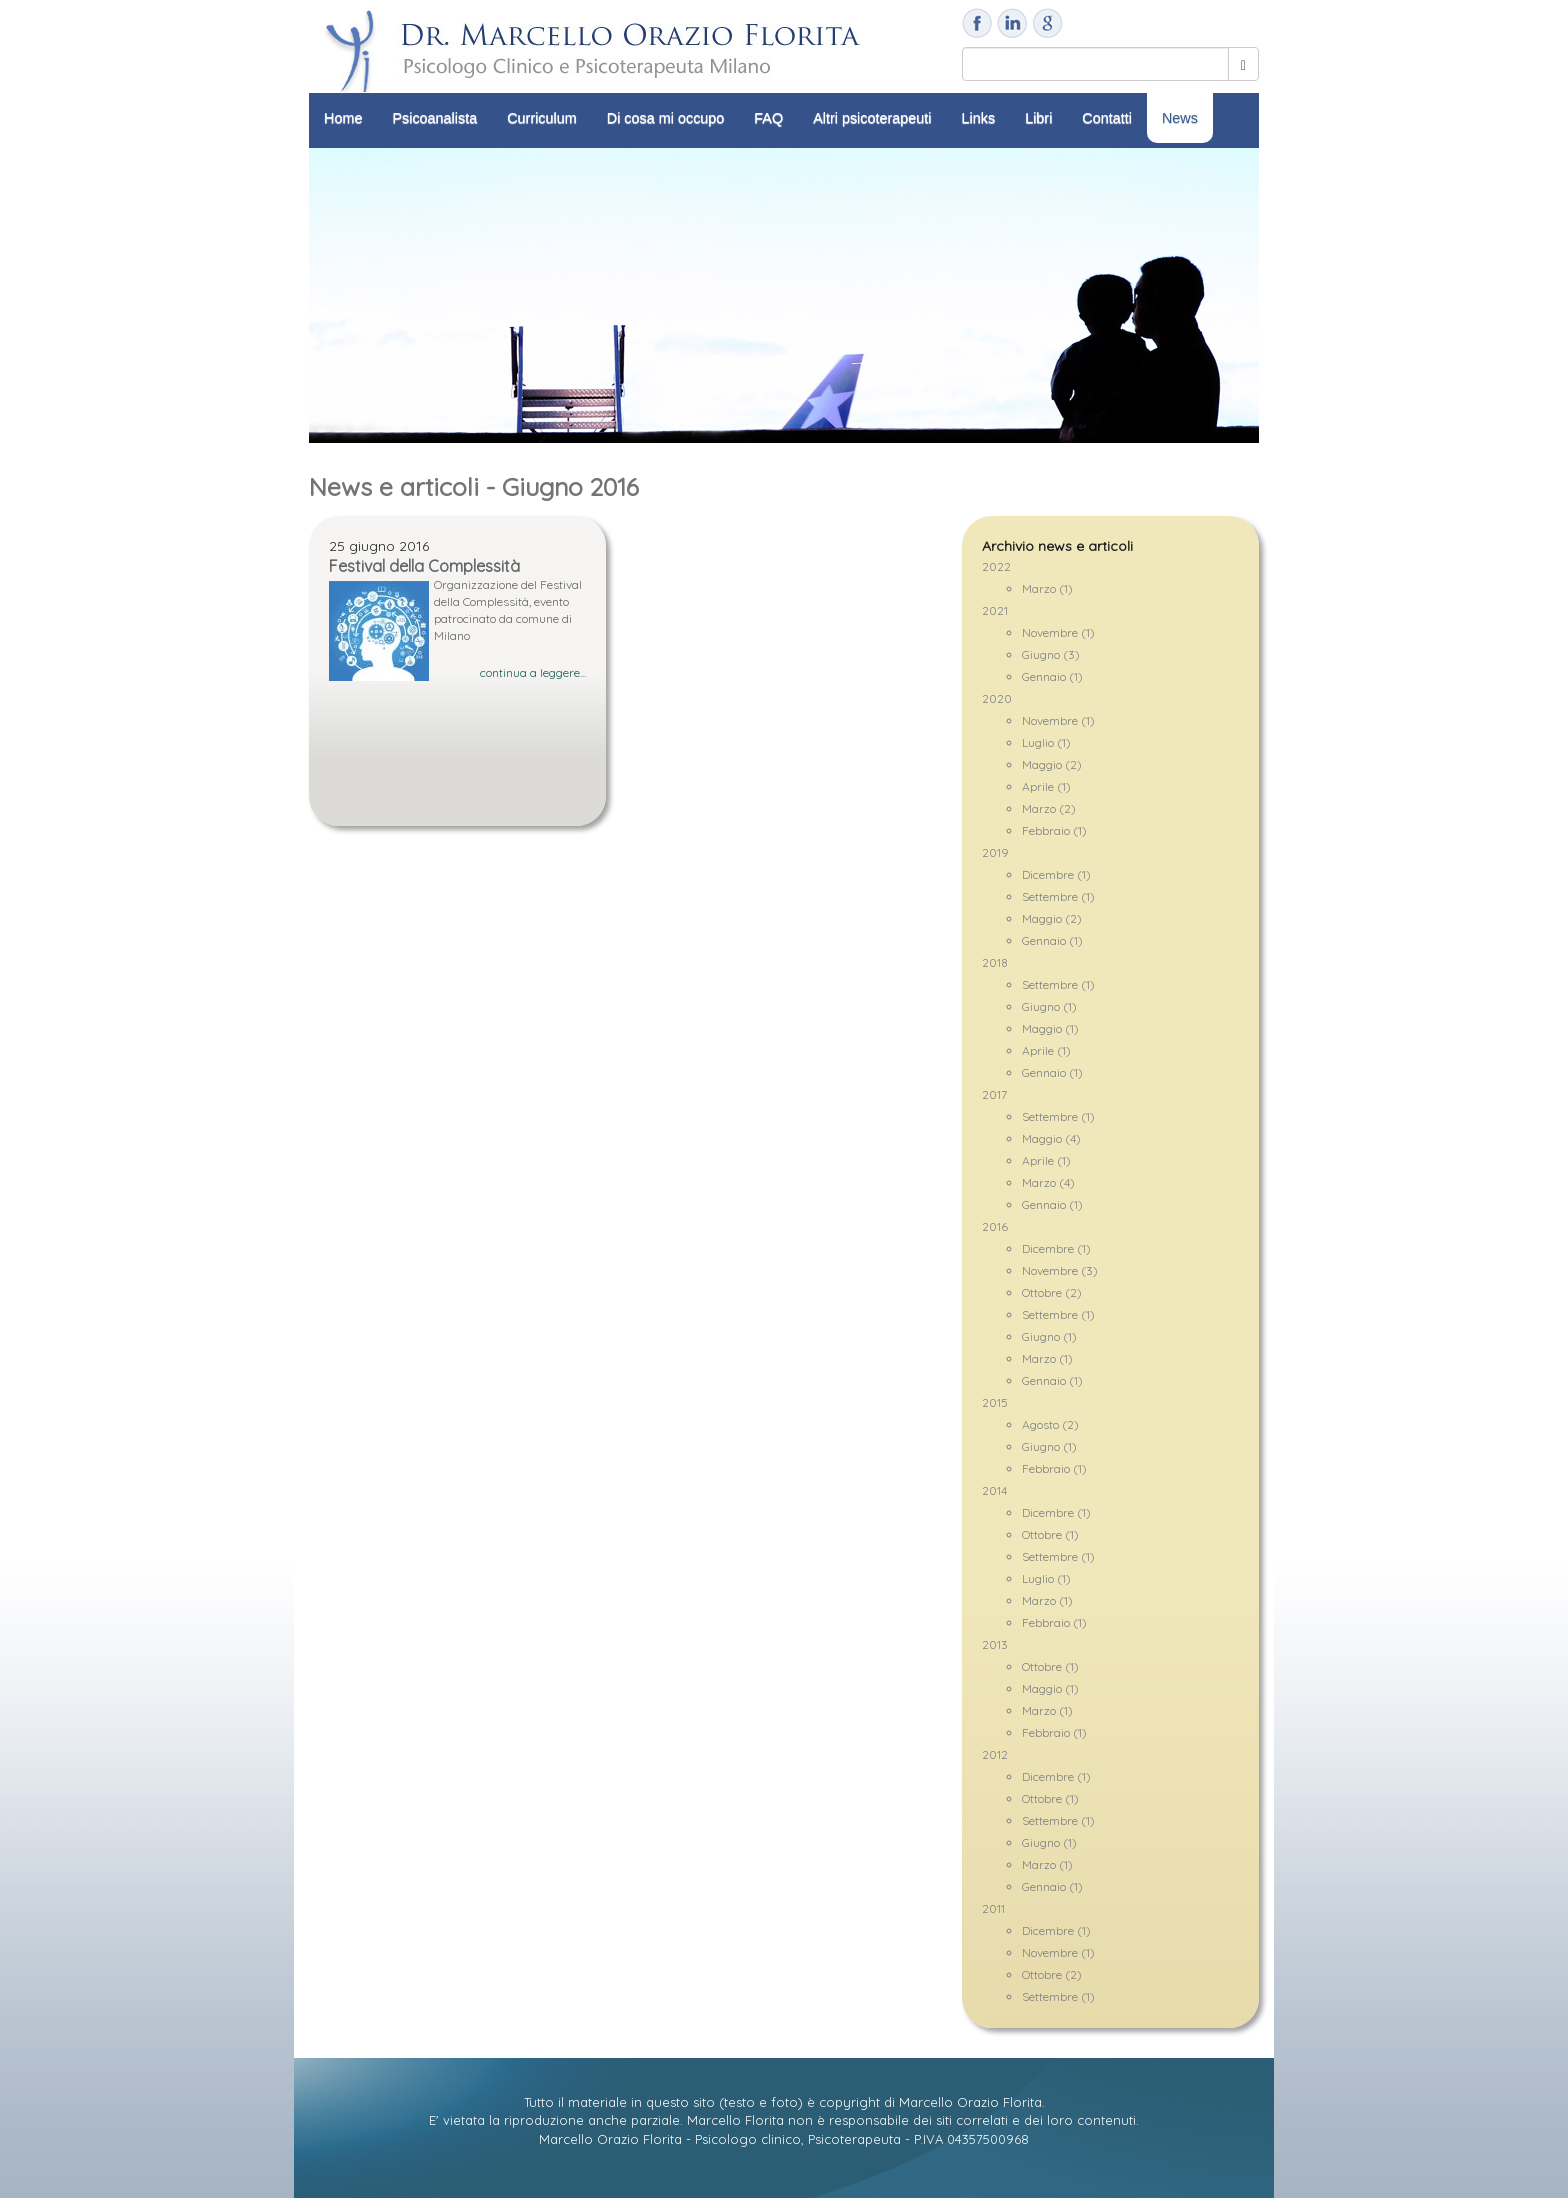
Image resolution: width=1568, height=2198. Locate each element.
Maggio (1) (1050, 1028)
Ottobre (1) (1050, 1534)
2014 (994, 1490)
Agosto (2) (1050, 1424)
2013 (995, 1644)
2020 (997, 698)
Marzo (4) (1048, 1182)
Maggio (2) (1052, 764)
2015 (995, 1402)
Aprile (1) (1046, 786)
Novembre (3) (1060, 1270)
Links (979, 118)
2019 (995, 852)
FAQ (768, 118)
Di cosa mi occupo (666, 118)
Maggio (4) (1051, 1138)
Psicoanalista (434, 118)
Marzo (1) (1047, 588)
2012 (995, 1754)
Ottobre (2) (1052, 1292)
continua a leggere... (533, 672)
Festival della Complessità (424, 566)
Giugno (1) (1049, 1006)
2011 (993, 1908)
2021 (995, 610)
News (1180, 118)
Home (343, 118)
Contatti (1107, 118)
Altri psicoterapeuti (872, 118)
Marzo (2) (1049, 808)
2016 (995, 1226)
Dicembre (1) (1056, 874)
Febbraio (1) (1054, 830)
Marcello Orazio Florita (970, 2102)
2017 (994, 1094)
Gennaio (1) (1052, 676)
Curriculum (542, 118)
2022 (996, 566)
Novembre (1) (1058, 632)
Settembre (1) (1058, 896)
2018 (995, 962)
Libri (1038, 118)
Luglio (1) (1046, 742)
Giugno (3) (1051, 654)
